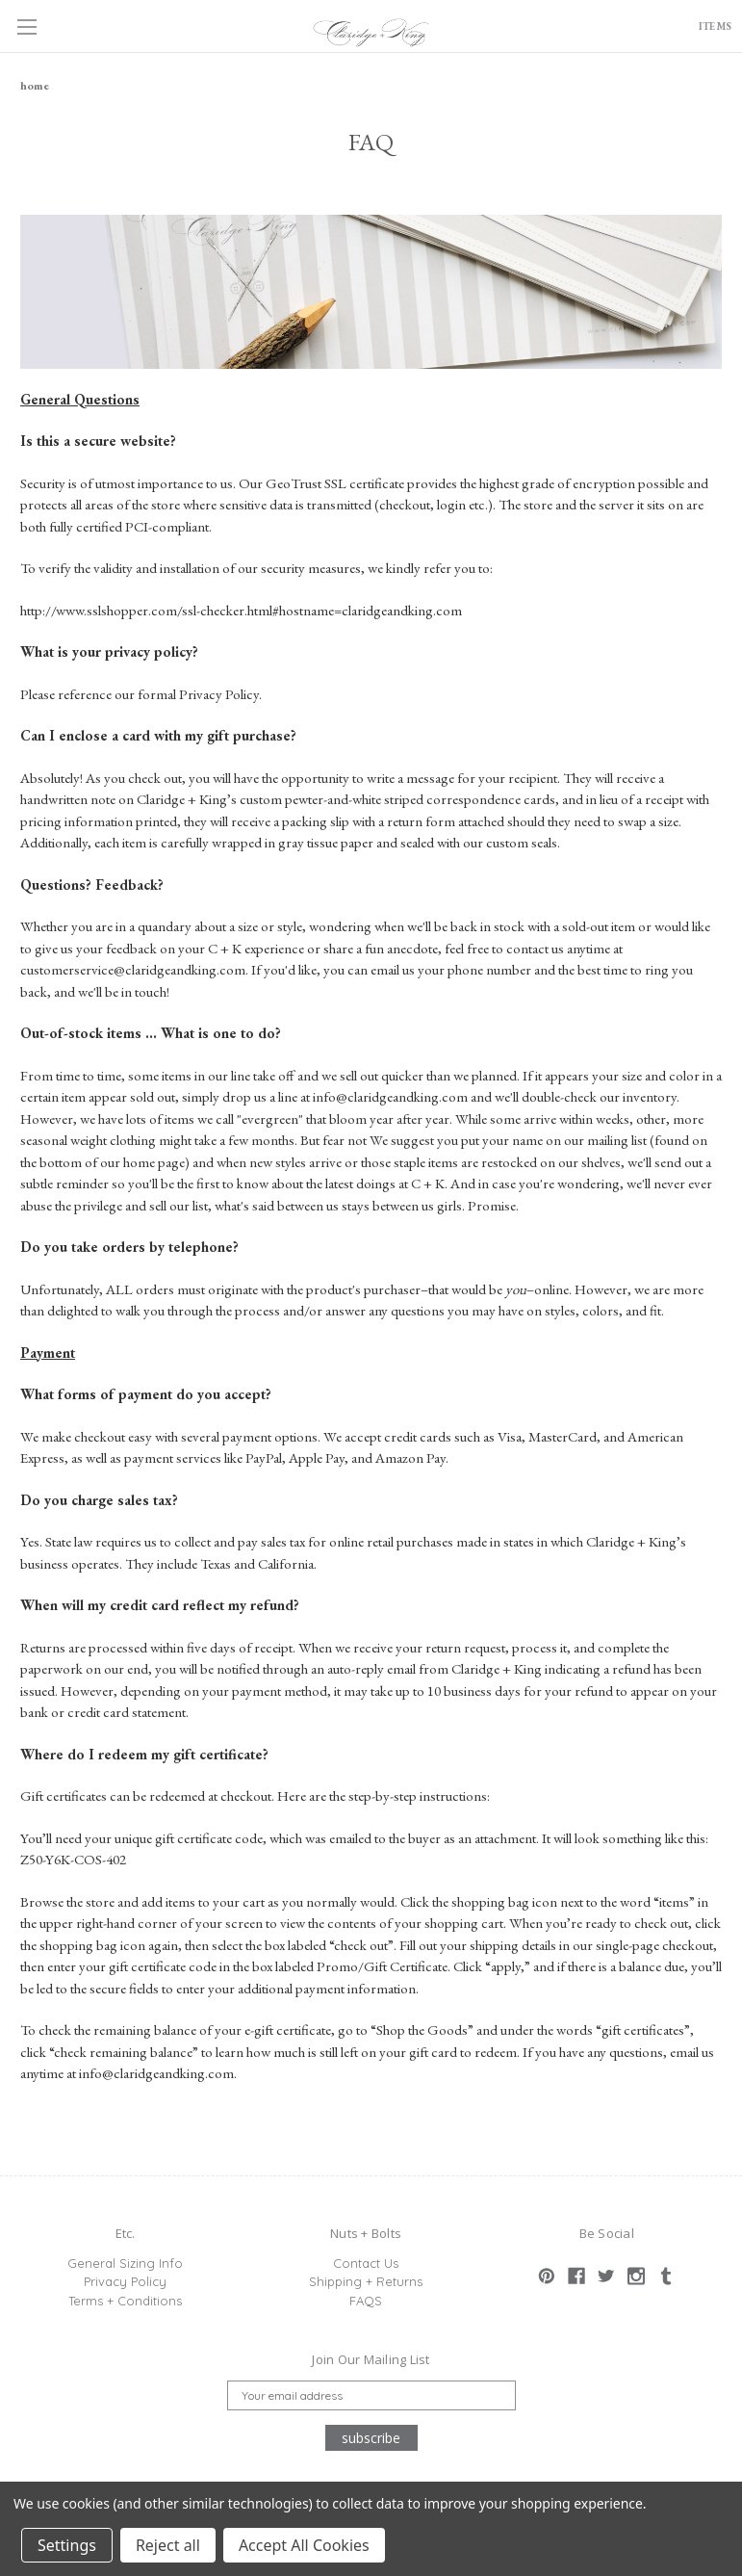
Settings (67, 2545)
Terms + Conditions (125, 2300)
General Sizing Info (125, 2263)
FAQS (365, 2300)
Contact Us (365, 2263)
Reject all (168, 2545)
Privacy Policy (125, 2281)
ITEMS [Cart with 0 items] (705, 28)
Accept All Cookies (304, 2545)
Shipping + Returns (365, 2281)
